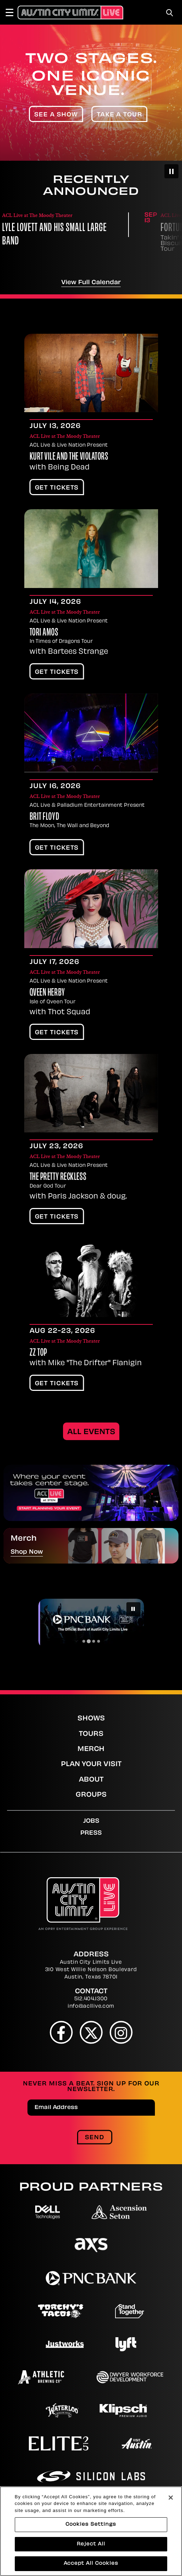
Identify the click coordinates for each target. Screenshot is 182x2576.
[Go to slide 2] (88, 1641)
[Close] (170, 2532)
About (91, 1780)
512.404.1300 (91, 1999)
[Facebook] (61, 2032)
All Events (91, 1432)
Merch (91, 1749)
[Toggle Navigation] (13, 12)
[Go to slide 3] (93, 1641)
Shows (91, 1718)
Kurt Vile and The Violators (69, 457)
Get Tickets (57, 488)
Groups (91, 1795)
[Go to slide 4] (98, 1641)
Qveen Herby (47, 993)
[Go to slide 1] (84, 1641)
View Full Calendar (91, 283)
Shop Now (27, 1552)
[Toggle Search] (169, 13)
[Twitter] (91, 2032)
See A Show (56, 115)
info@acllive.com (91, 2006)
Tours (91, 1734)
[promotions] (91, 1493)
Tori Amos (44, 633)
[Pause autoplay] (171, 171)
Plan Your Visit (91, 1764)
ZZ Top (38, 1353)
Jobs (91, 1821)
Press (91, 1833)
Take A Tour (119, 115)
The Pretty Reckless (58, 1177)
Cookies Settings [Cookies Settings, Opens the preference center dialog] (90, 2559)
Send (94, 2138)
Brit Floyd (44, 817)
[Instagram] (120, 2032)
